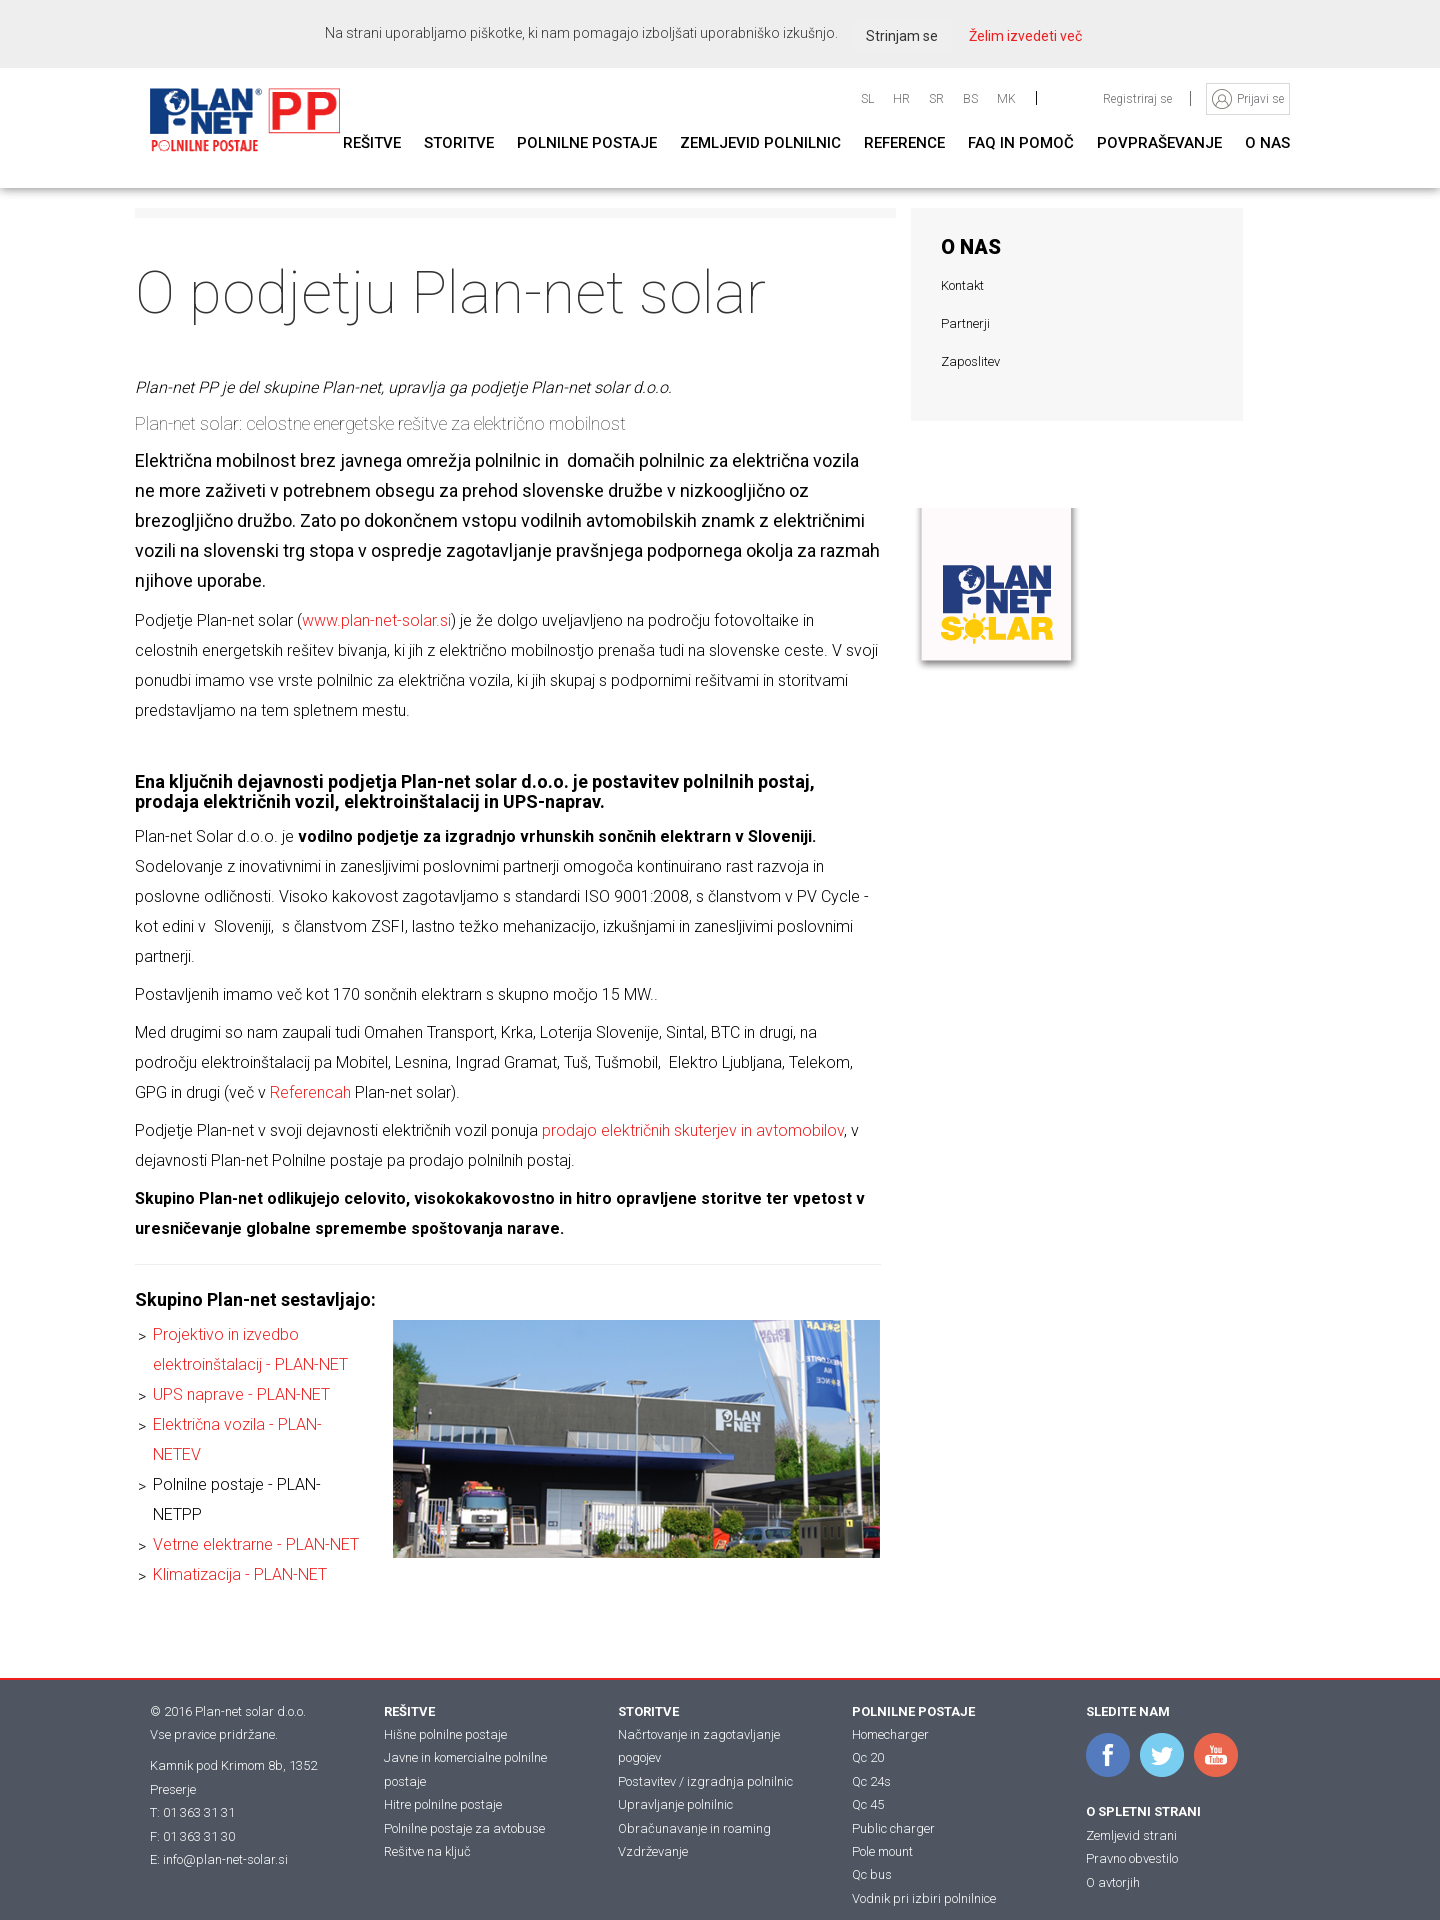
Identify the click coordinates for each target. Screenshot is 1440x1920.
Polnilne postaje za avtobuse (464, 1828)
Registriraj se (1139, 99)
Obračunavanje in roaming (694, 1828)
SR (936, 99)
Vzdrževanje (653, 1851)
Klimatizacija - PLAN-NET (240, 1574)
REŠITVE (409, 1711)
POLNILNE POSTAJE (913, 1711)
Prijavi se (1260, 99)
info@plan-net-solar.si (225, 1859)
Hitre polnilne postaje (443, 1804)
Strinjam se (902, 36)
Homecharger (890, 1734)
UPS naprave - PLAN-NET (241, 1394)
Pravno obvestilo (1132, 1858)
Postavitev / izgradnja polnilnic (705, 1781)
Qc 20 (868, 1757)
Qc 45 (868, 1804)
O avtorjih (1113, 1882)
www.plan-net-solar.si (376, 620)
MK (1006, 99)
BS (970, 99)
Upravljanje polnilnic (675, 1804)
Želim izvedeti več (1025, 36)
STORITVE (648, 1711)
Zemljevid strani (1131, 1835)
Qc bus (872, 1874)
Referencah (310, 1092)
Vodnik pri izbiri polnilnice (924, 1898)
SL (867, 99)
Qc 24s (871, 1781)
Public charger (893, 1828)
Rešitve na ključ (427, 1851)
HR (901, 99)
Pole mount (882, 1851)
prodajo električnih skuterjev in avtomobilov (693, 1130)
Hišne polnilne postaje (445, 1734)
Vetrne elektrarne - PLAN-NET (256, 1544)
